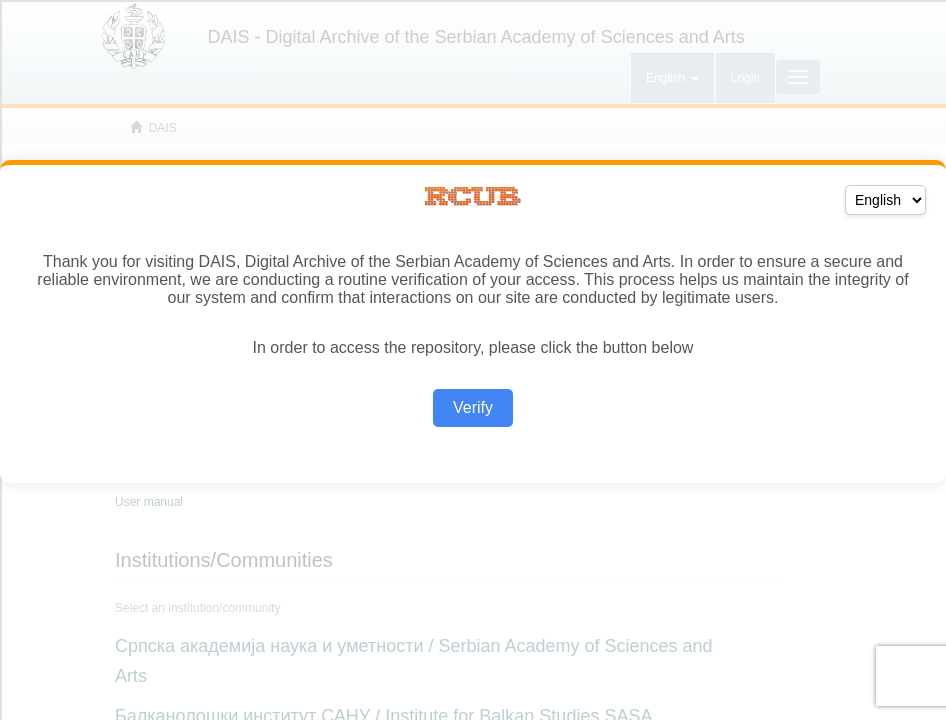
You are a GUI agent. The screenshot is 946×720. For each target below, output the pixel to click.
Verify (473, 407)
